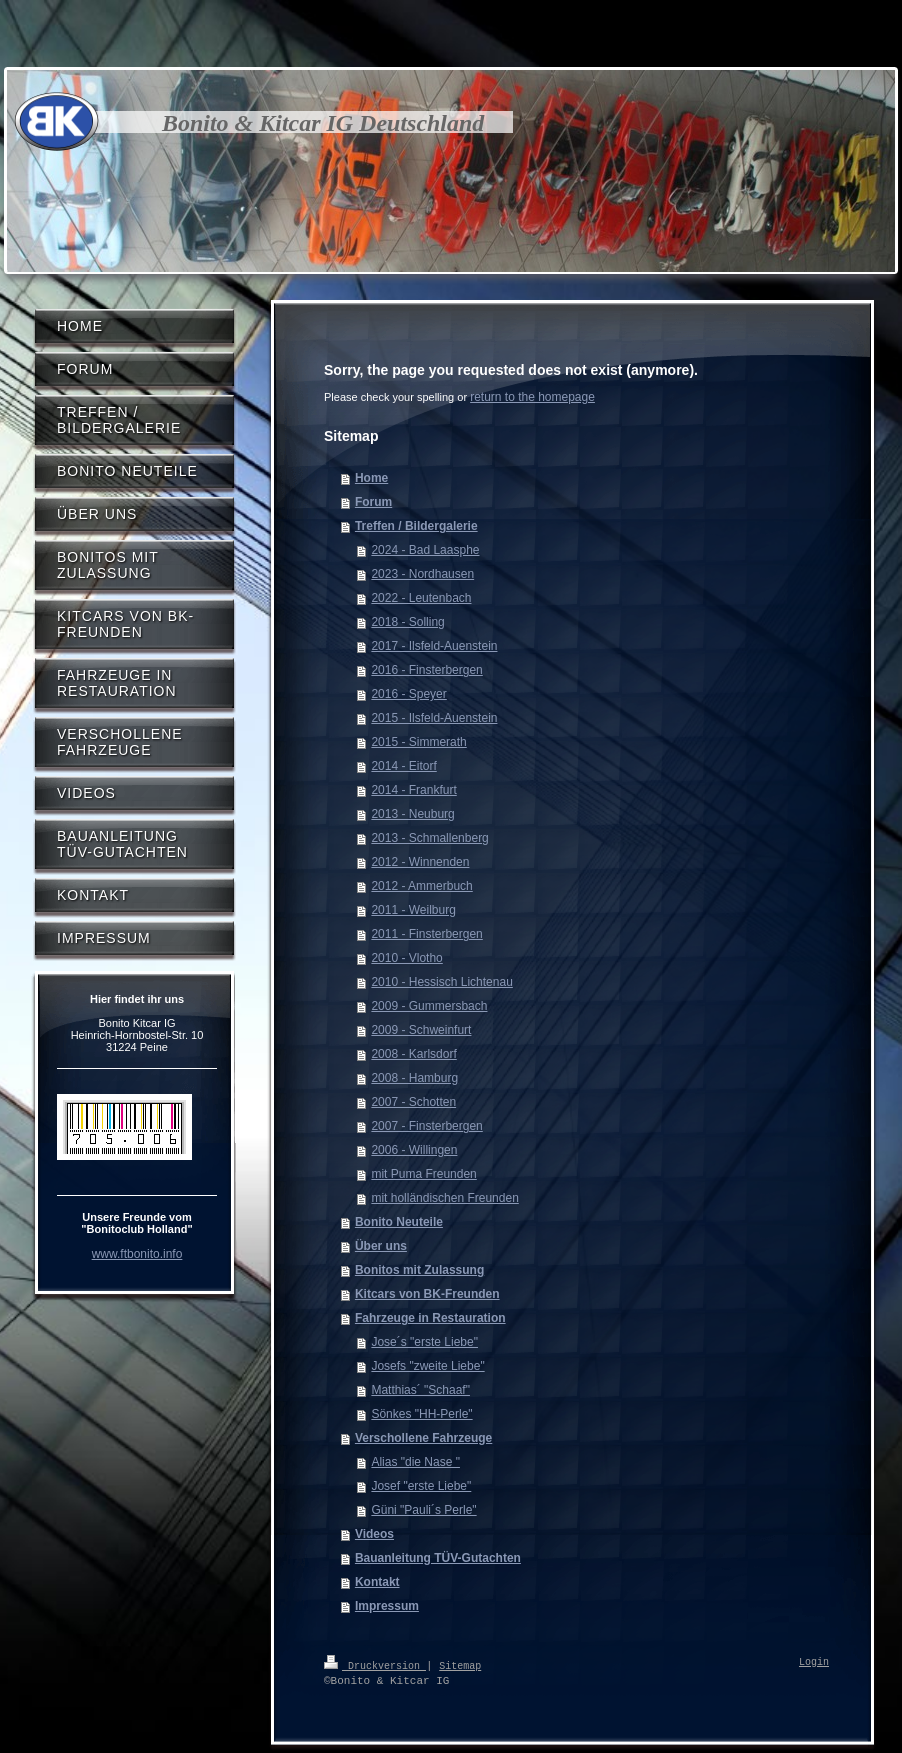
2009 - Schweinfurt (421, 1030)
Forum (373, 502)
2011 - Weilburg (413, 910)
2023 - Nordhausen (422, 574)
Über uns (381, 1246)
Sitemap (460, 1665)
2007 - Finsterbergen (426, 1126)
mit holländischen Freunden (444, 1198)
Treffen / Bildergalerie (416, 526)
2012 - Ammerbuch (421, 886)
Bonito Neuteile (399, 1222)
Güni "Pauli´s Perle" (423, 1510)
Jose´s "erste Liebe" (424, 1342)
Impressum (387, 1606)
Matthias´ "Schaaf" (420, 1390)
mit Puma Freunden (423, 1174)
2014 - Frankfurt (413, 790)
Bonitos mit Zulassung (419, 1270)
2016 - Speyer (408, 694)
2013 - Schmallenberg (429, 838)
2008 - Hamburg (414, 1078)
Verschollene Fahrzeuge (423, 1438)
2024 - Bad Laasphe (425, 550)
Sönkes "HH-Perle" (421, 1414)
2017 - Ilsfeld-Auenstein (434, 646)
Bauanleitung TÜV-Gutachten (438, 1558)
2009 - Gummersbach (429, 1006)
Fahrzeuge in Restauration (430, 1318)
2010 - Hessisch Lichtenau (441, 982)
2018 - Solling (407, 622)
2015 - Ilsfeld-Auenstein (434, 718)
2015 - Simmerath (418, 742)
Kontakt (377, 1582)
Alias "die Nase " (415, 1462)
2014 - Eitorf (403, 766)
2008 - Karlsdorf (413, 1054)
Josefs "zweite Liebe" (427, 1366)
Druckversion (375, 1665)
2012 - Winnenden (420, 862)
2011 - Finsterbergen (426, 934)
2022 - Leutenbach (421, 598)
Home (371, 478)
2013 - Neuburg (412, 814)
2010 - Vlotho (406, 958)
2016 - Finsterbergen (426, 670)
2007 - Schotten (413, 1102)
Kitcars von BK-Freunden (427, 1294)
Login (814, 1663)
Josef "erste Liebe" (421, 1486)
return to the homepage (532, 397)
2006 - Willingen (414, 1150)
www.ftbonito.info (137, 1254)
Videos (374, 1534)
